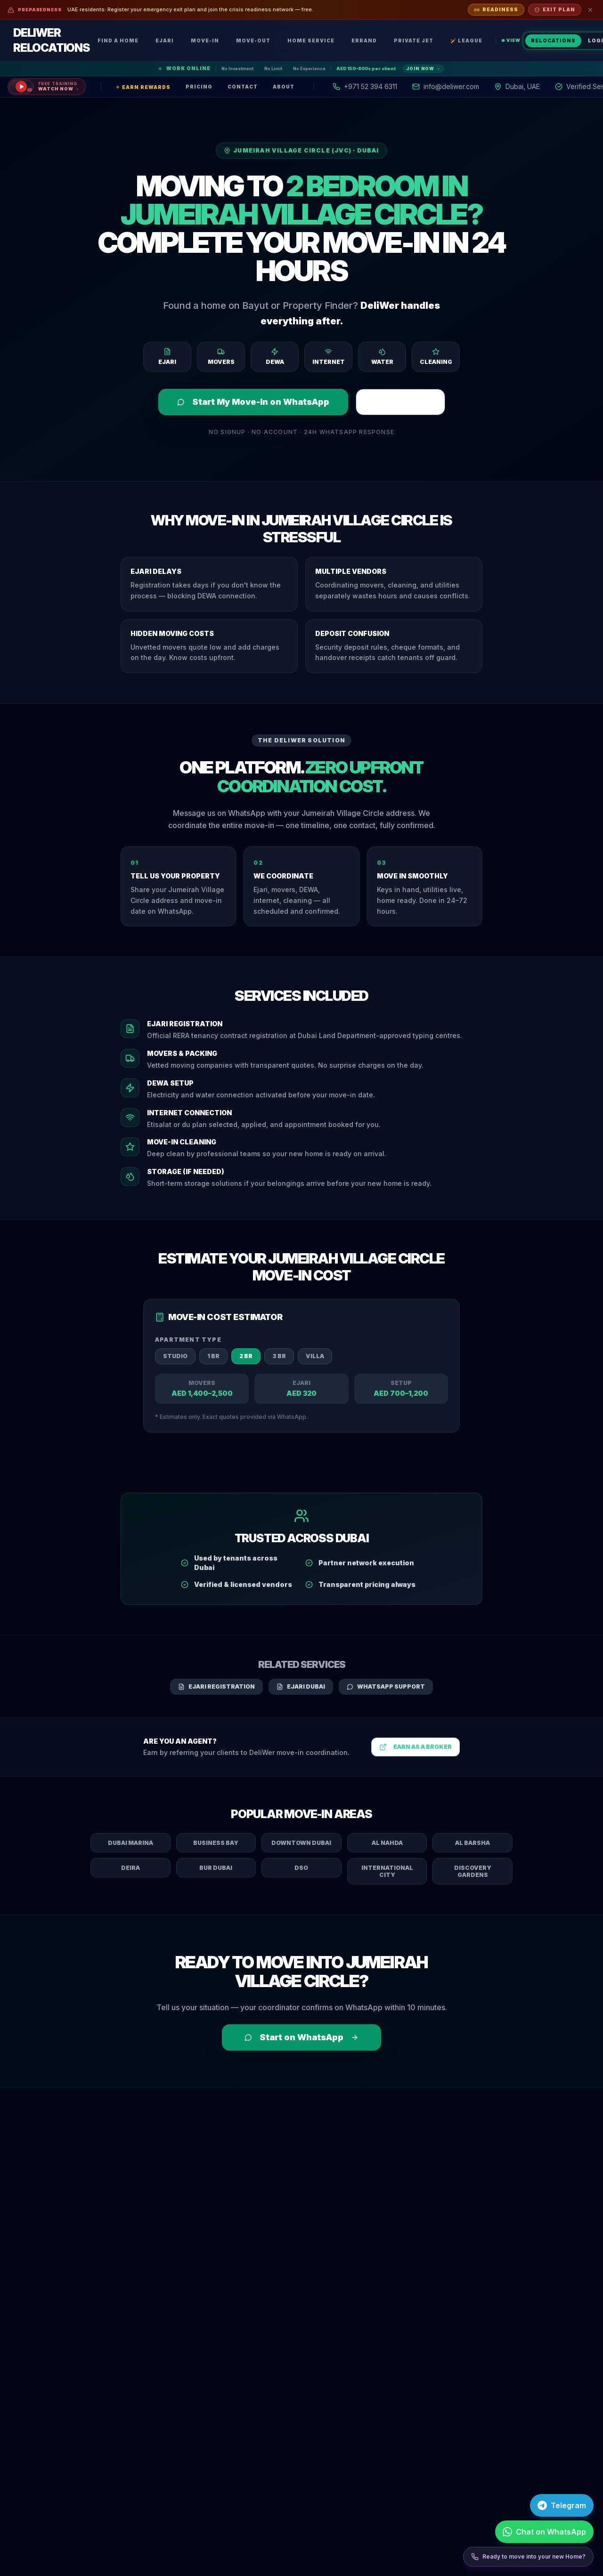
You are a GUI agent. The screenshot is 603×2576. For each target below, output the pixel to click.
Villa (315, 1356)
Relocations (553, 40)
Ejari (164, 40)
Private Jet (413, 40)
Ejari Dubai (301, 1686)
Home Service (310, 40)
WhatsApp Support (386, 1686)
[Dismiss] (590, 10)
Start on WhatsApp (301, 2037)
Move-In (205, 40)
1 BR (213, 1356)
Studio (175, 1356)
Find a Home (118, 40)
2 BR (246, 1356)
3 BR (279, 1356)
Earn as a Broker (415, 1747)
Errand (364, 40)
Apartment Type (188, 1339)
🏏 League (466, 40)
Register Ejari (400, 402)
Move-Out (253, 40)
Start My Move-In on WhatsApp (253, 402)
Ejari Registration (216, 1686)
